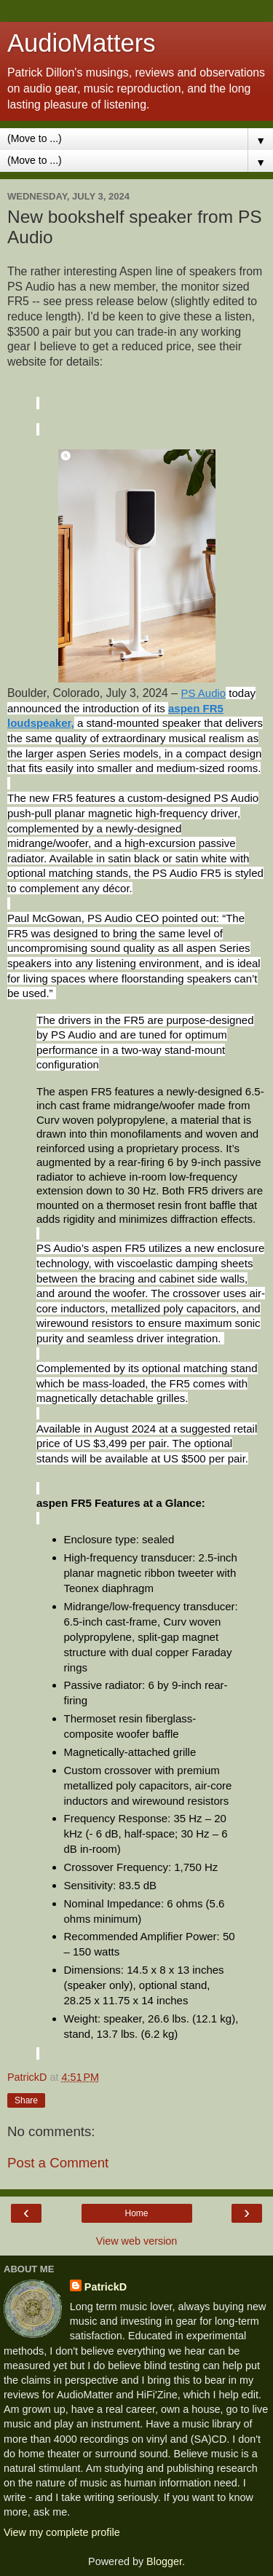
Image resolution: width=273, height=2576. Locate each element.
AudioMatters (81, 43)
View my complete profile (62, 2532)
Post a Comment (57, 2162)
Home (136, 2213)
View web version (137, 2241)
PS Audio (203, 693)
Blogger (164, 2561)
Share (26, 2100)
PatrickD (105, 2287)
